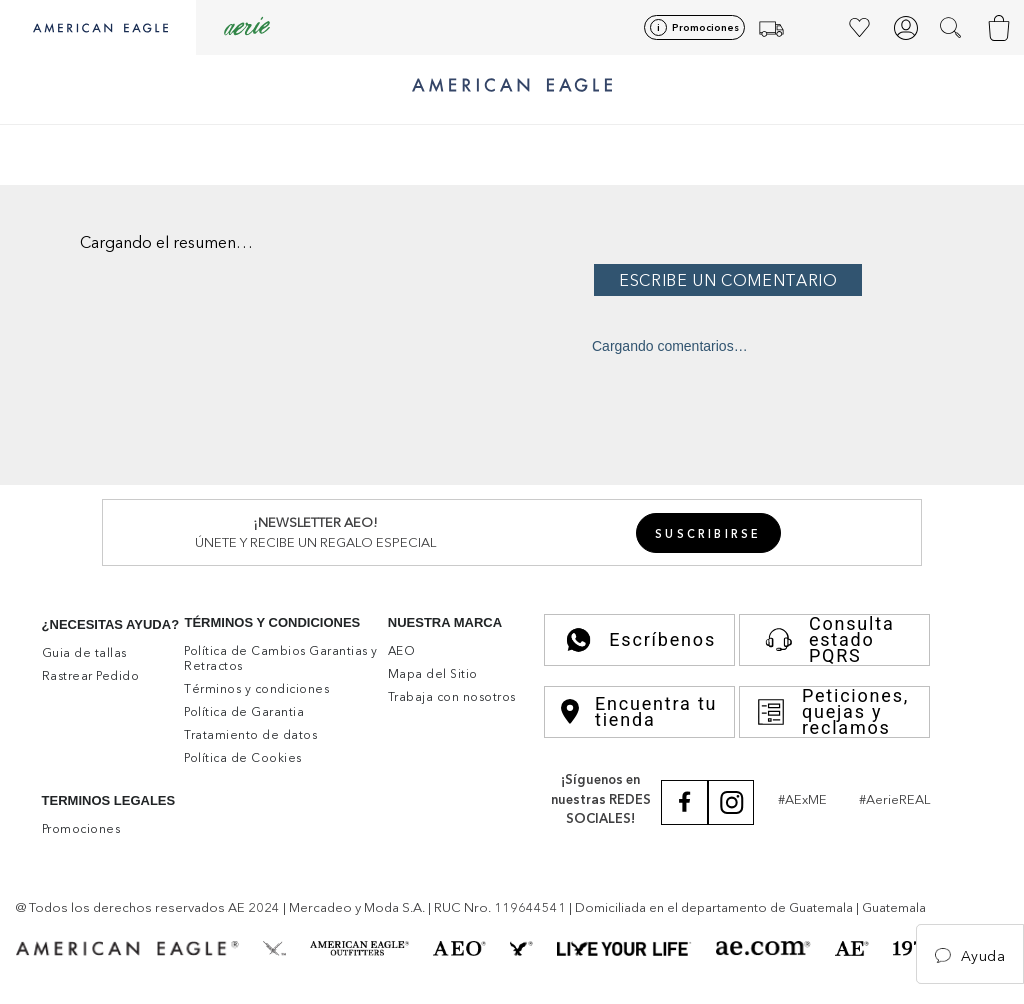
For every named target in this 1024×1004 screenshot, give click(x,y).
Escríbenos (639, 640)
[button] (952, 28)
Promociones (705, 27)
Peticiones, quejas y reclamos (832, 712)
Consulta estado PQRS (825, 640)
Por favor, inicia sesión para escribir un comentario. (803, 279)
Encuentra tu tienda (639, 712)
